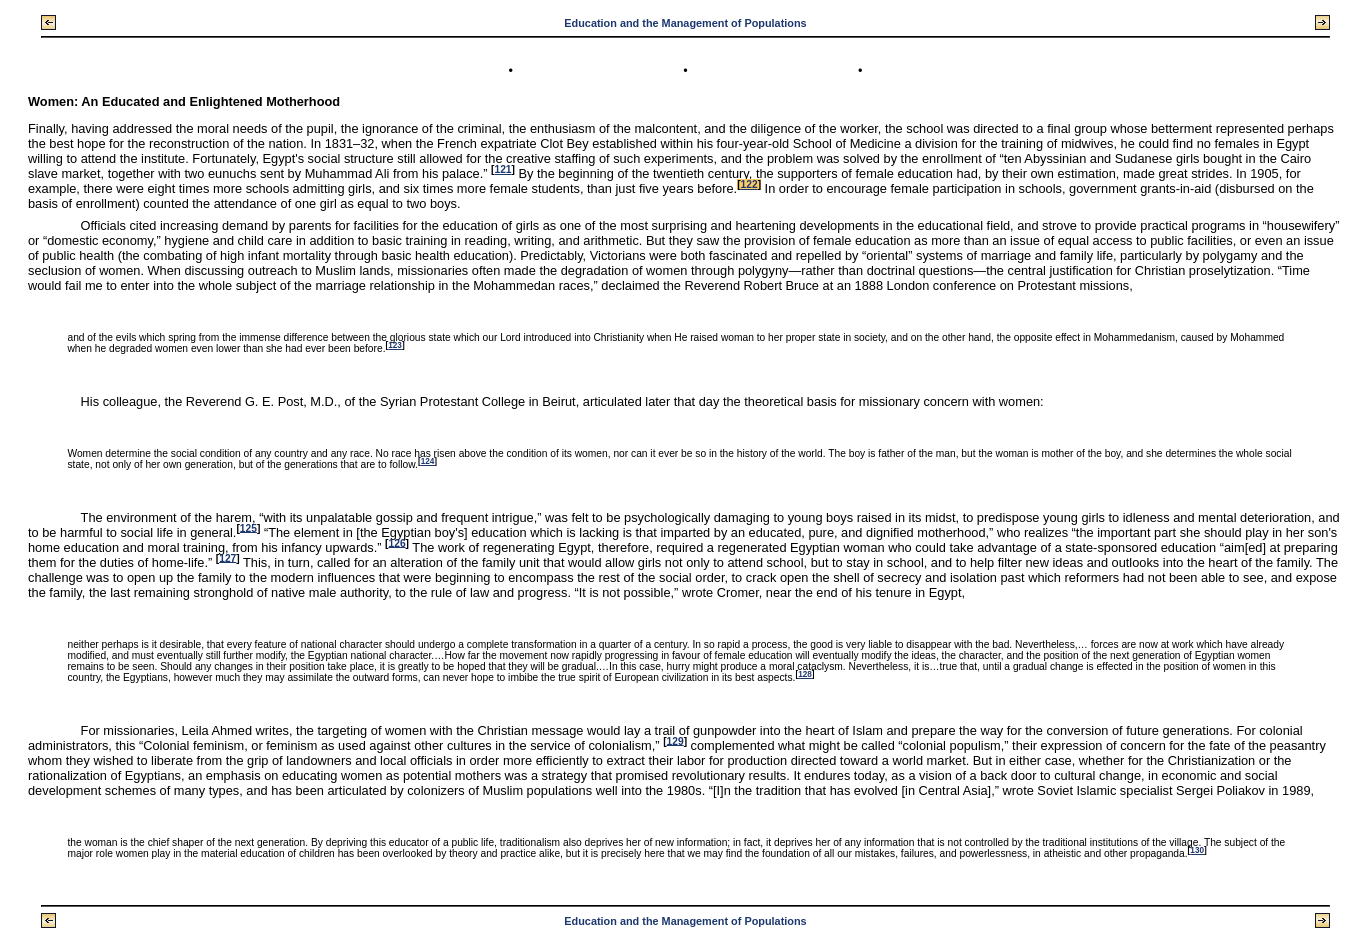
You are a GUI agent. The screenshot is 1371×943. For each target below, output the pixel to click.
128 (805, 674)
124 (428, 461)
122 (749, 184)
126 (397, 542)
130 (1197, 850)
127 (227, 557)
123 (395, 345)
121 (502, 169)
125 (248, 527)
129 (675, 740)
